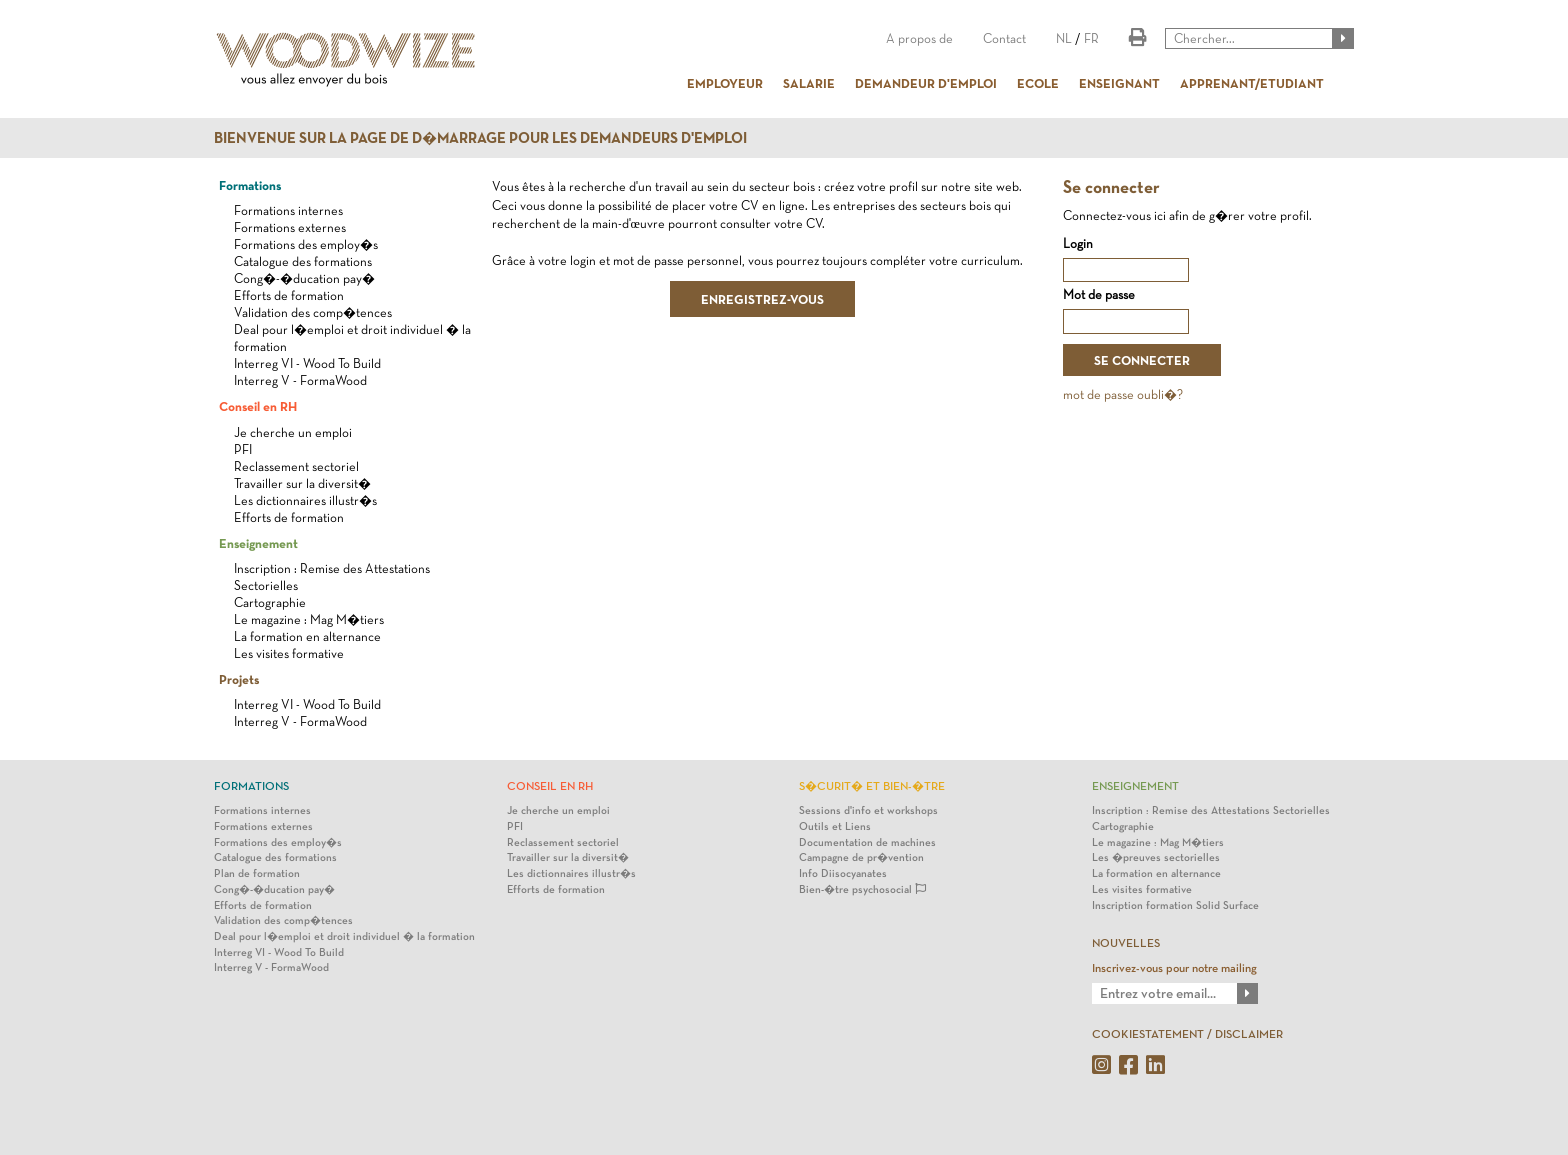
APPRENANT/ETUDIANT (1252, 83)
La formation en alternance (307, 636)
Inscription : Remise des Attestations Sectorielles (1211, 810)
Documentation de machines (867, 842)
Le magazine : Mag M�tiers (309, 619)
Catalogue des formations (303, 261)
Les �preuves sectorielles (1156, 857)
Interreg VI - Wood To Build (307, 363)
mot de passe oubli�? (1123, 394)
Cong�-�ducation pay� (304, 278)
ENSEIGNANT (1119, 83)
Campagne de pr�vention (861, 857)
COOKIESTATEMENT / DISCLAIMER (1187, 1034)
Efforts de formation (289, 295)
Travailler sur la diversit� (302, 483)
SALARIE (809, 83)
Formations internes (288, 210)
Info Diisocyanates (843, 873)
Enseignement (258, 543)
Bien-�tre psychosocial (862, 889)
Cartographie (270, 602)
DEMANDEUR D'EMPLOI (926, 83)
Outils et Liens (835, 826)
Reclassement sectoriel (296, 466)
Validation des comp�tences (313, 312)
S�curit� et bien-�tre (872, 786)
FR (1091, 38)
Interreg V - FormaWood (300, 380)
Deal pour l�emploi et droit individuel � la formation (344, 936)
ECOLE (1038, 83)
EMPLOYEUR (725, 83)
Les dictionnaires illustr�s (305, 500)
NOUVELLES (1126, 943)
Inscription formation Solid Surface (1175, 905)
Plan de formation (257, 873)
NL (1064, 38)
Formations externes (290, 227)
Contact (1004, 38)
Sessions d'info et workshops (868, 810)
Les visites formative (289, 653)
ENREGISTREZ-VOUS (762, 299)
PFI (243, 449)
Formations (250, 185)
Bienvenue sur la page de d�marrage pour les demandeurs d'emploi (480, 138)
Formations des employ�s (306, 244)
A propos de (919, 38)
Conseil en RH (258, 406)
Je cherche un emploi (293, 432)
